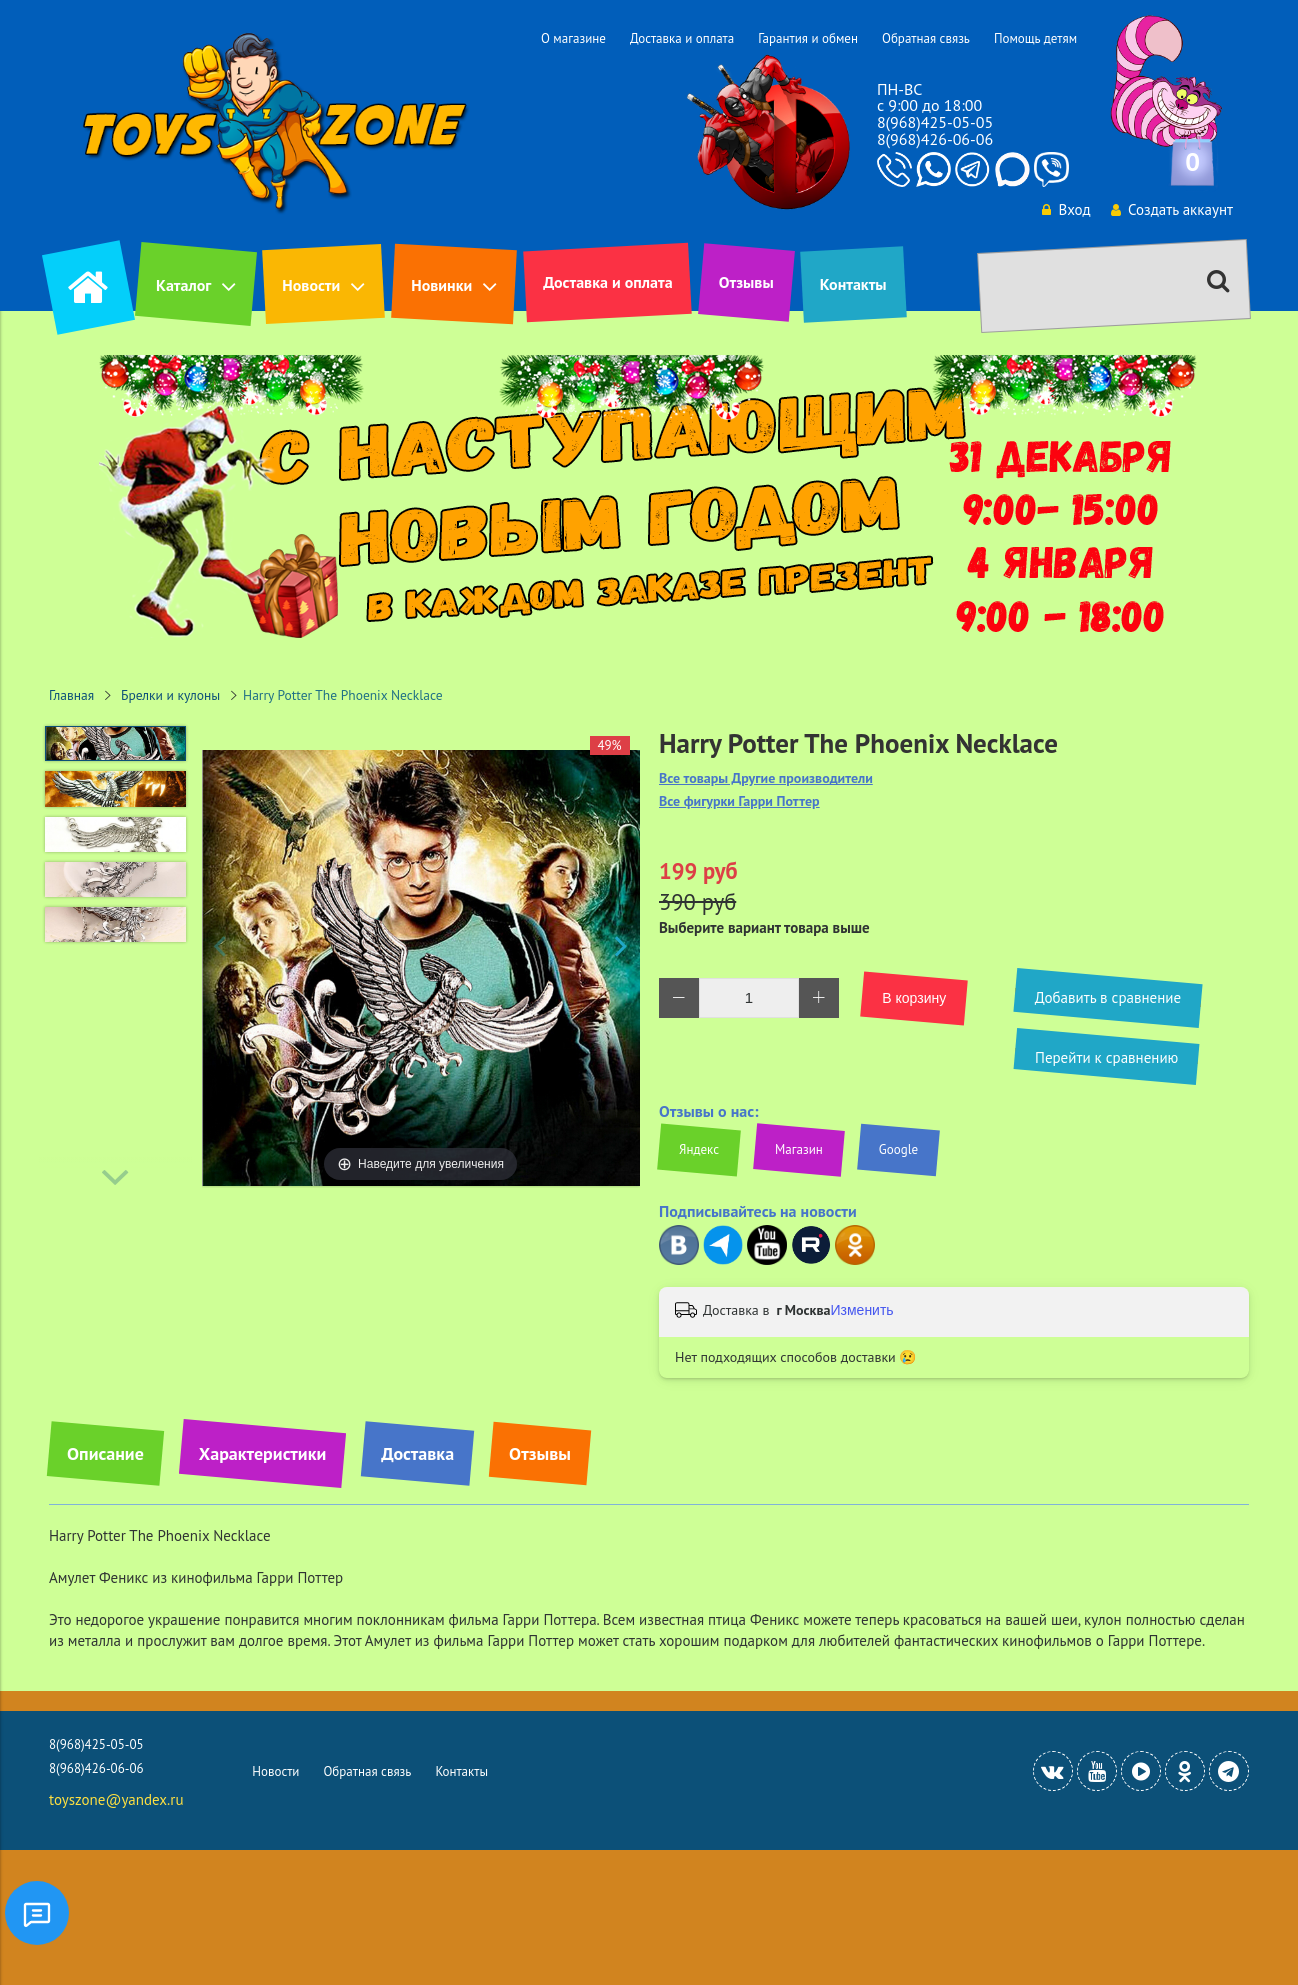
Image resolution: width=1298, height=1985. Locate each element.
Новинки (441, 285)
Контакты (853, 284)
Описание (105, 1453)
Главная (71, 695)
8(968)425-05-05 (935, 122)
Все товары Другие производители (766, 778)
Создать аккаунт (1171, 209)
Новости (311, 285)
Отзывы (746, 282)
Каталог (183, 285)
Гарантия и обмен (808, 38)
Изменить (861, 1310)
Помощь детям (1035, 38)
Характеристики (262, 1453)
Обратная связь (926, 38)
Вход (1065, 209)
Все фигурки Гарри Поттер (739, 801)
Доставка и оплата (682, 38)
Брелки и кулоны (170, 695)
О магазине (573, 38)
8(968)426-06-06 (935, 139)
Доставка (417, 1453)
